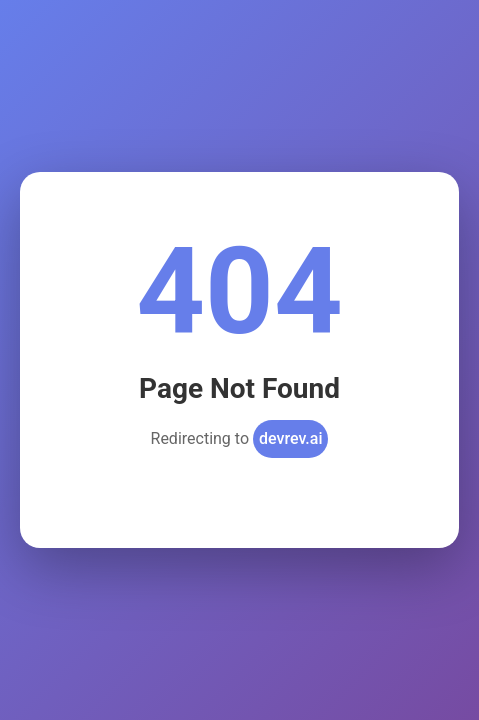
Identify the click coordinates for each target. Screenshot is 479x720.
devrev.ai (290, 438)
